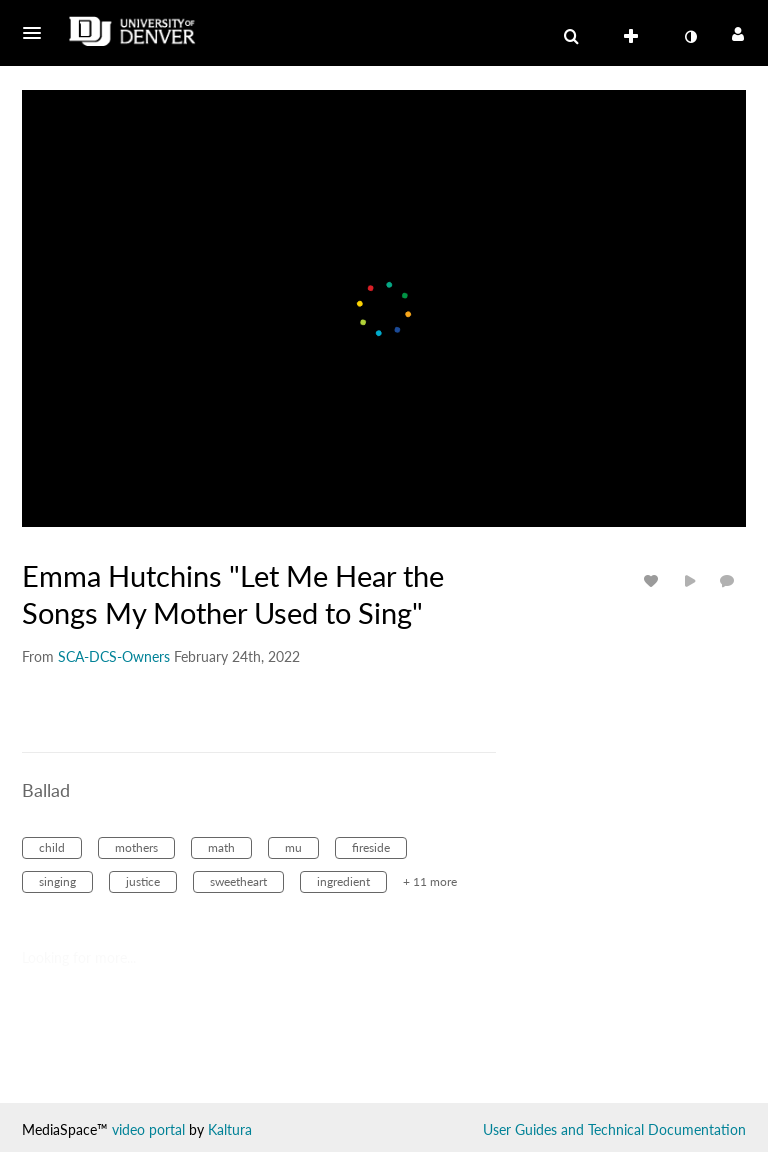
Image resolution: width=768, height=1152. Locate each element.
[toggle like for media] (654, 580)
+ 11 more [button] (430, 881)
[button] (38, 33)
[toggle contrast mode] (690, 37)
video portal (148, 1129)
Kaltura (230, 1129)
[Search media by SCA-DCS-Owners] (114, 656)
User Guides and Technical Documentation (614, 1129)
